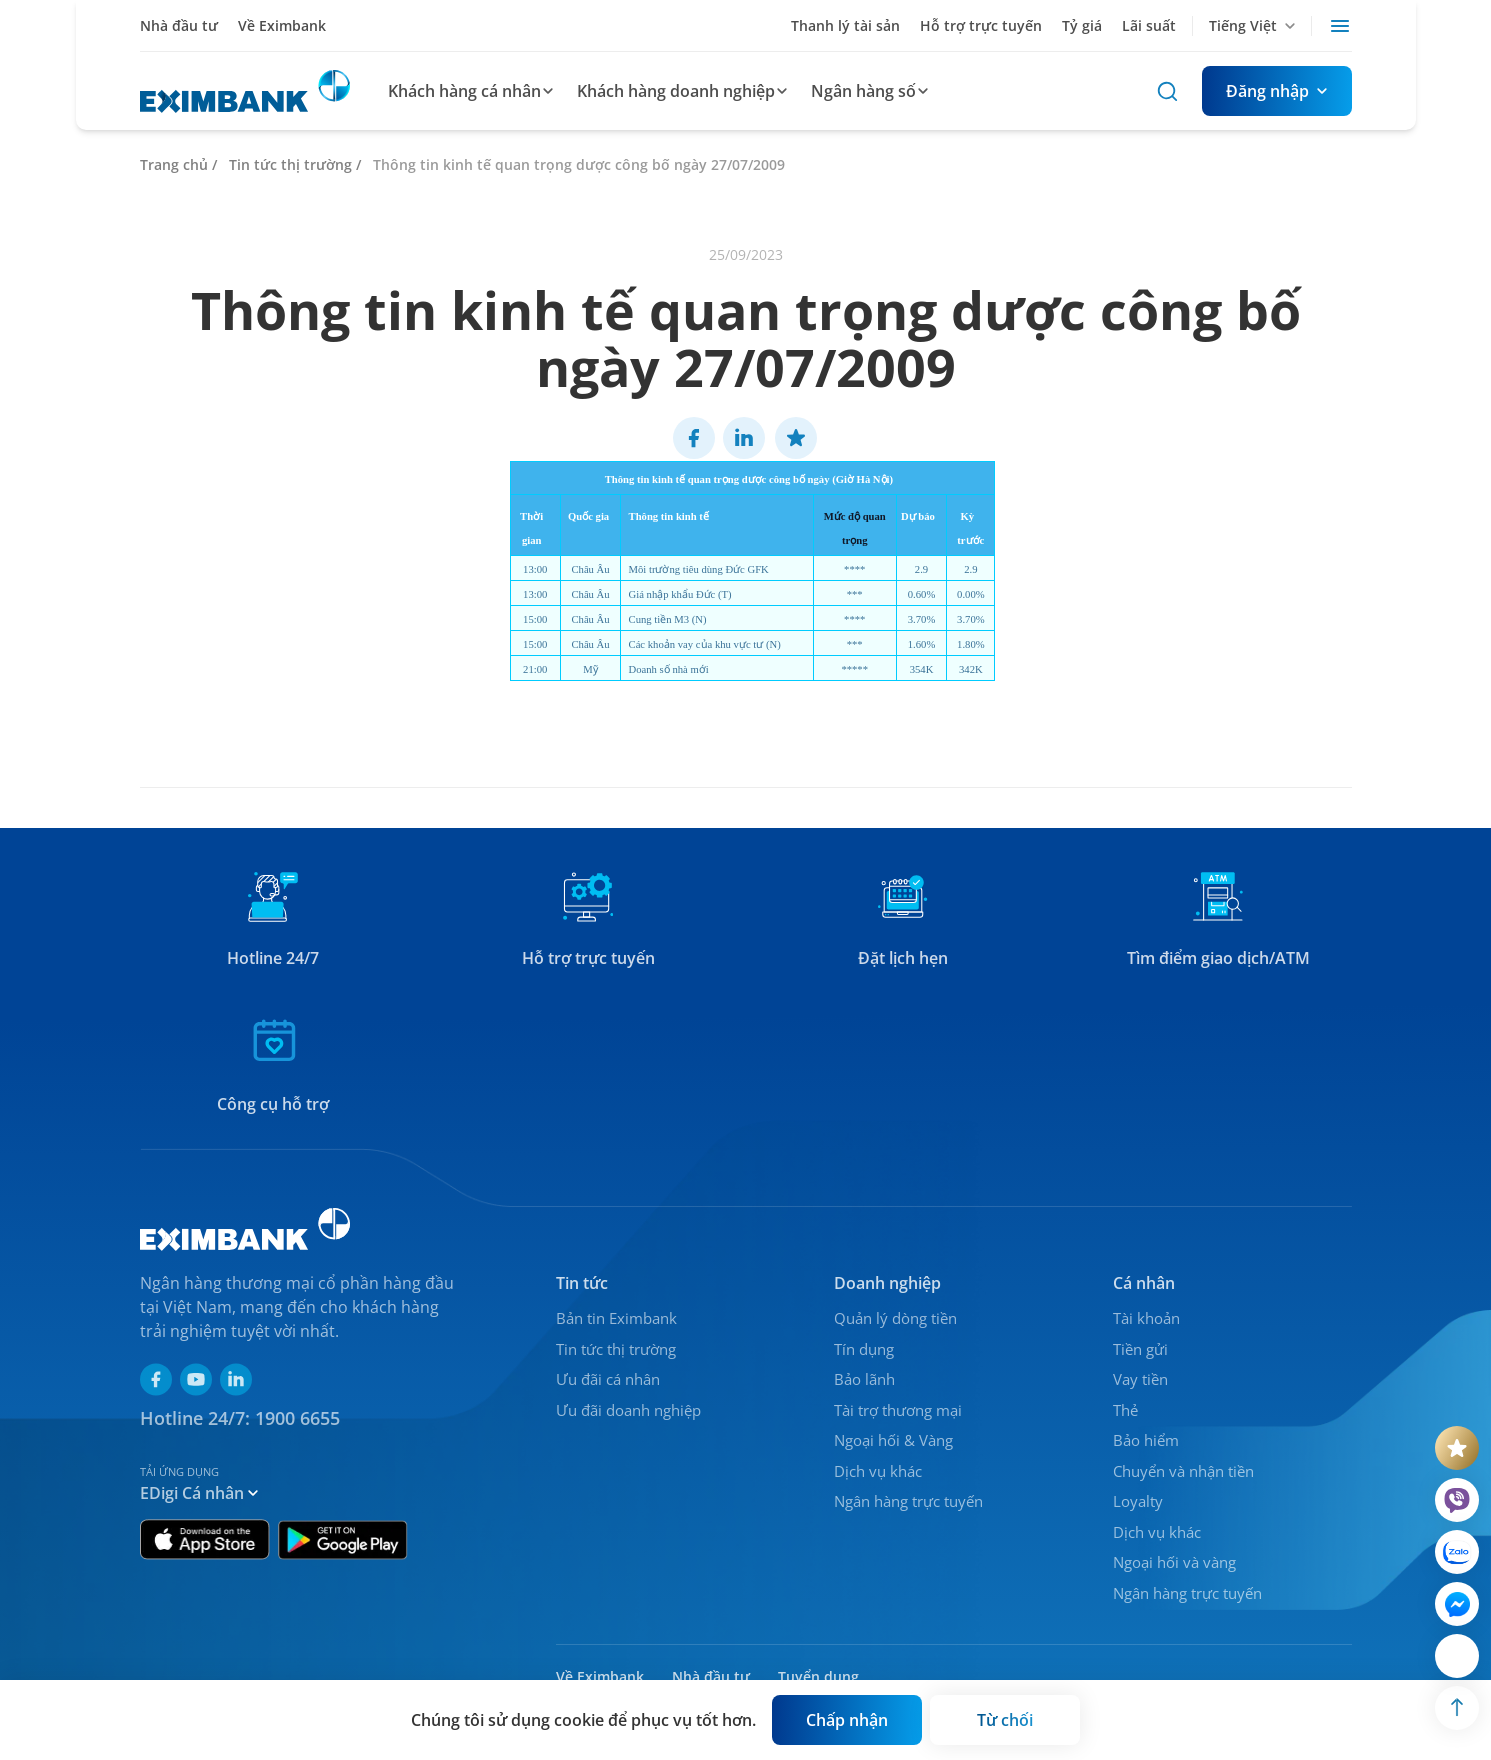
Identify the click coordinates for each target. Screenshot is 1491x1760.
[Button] (1277, 91)
